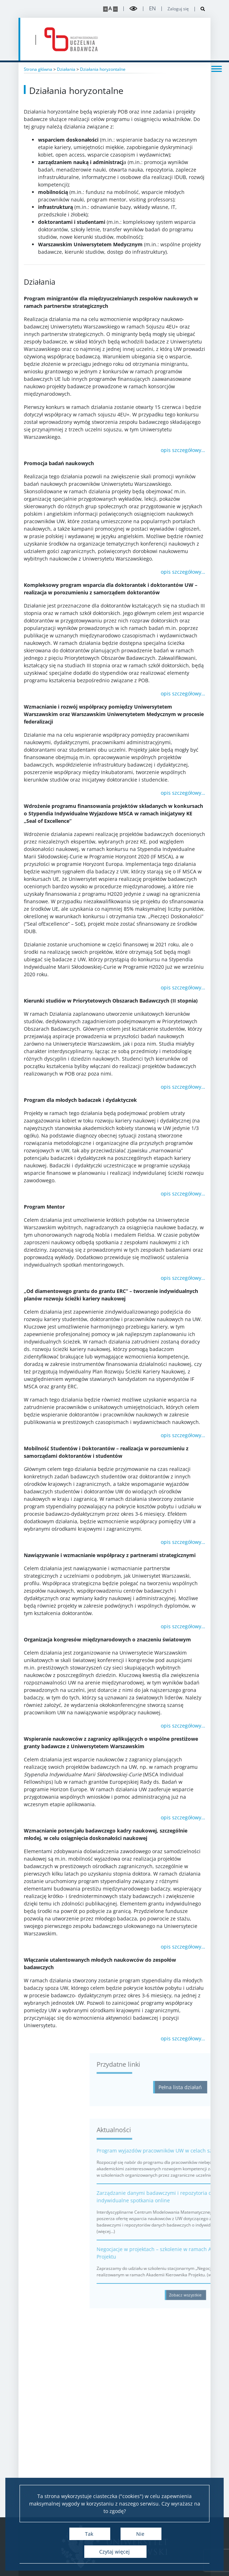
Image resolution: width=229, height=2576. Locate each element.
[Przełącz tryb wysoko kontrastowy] (133, 8)
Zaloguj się (178, 9)
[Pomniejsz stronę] (115, 9)
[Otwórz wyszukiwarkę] (200, 9)
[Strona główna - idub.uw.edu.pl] (71, 39)
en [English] (152, 8)
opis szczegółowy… (183, 450)
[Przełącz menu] (216, 68)
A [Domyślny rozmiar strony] (110, 8)
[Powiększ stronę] (105, 9)
